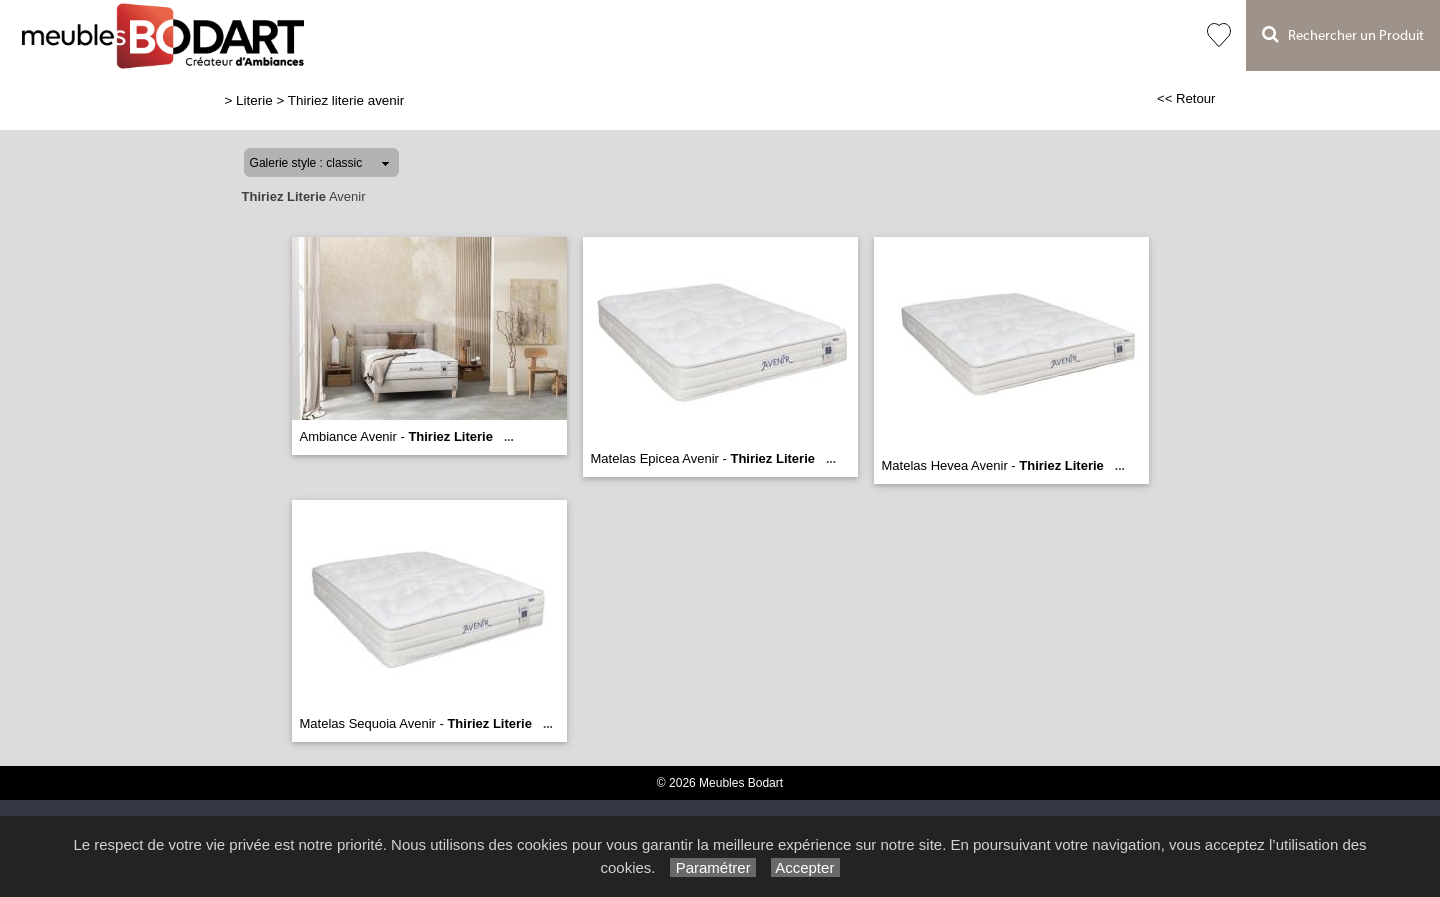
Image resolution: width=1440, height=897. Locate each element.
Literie (254, 100)
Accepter (805, 867)
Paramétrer (712, 867)
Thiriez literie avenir (346, 100)
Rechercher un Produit (1343, 34)
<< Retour (1186, 98)
